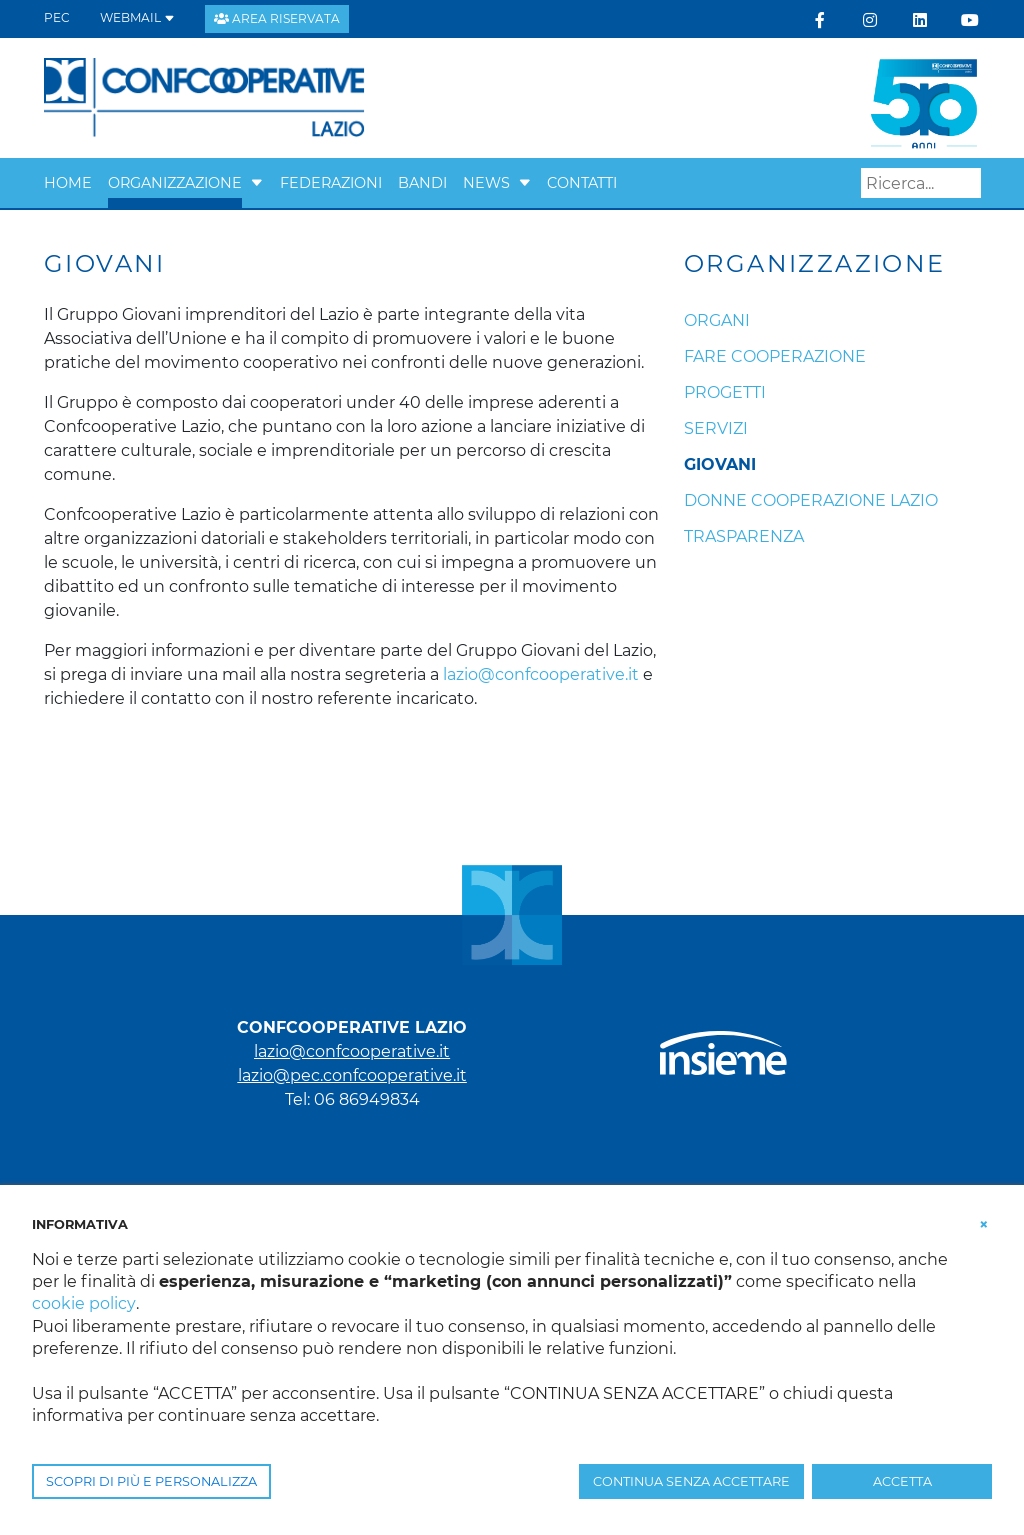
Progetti (725, 392)
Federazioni (331, 183)
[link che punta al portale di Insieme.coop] (723, 1043)
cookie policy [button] (83, 1303)
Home (68, 183)
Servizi (716, 428)
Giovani (720, 464)
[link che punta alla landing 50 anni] (924, 96)
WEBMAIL (137, 17)
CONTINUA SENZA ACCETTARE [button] (691, 1481)
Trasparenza (744, 536)
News (486, 183)
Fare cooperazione (775, 356)
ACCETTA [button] (902, 1481)
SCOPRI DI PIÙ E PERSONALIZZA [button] (151, 1481)
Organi (717, 320)
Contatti (582, 183)
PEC (57, 17)
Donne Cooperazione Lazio (811, 500)
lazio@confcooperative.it (541, 674)
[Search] (921, 183)
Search (966, 184)
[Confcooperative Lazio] (205, 96)
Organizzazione (175, 183)
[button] (257, 183)
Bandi (422, 183)
